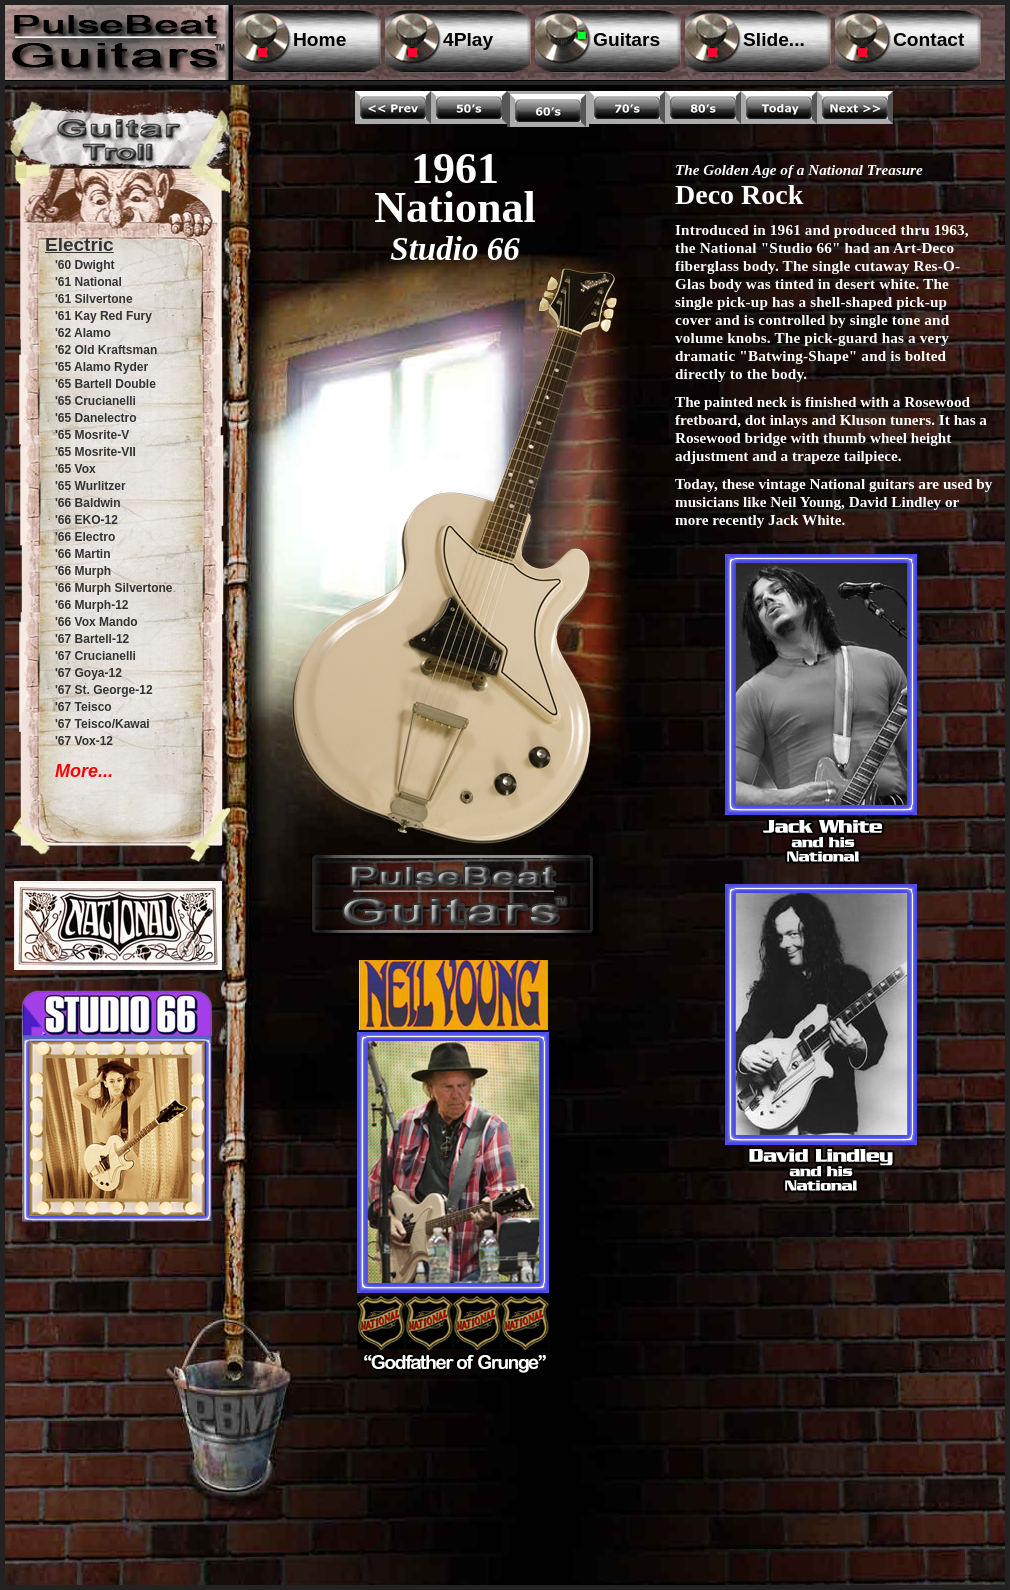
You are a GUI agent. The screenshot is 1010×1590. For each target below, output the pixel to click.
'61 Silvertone (94, 299)
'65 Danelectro (96, 418)
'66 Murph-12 (92, 605)
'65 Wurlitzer (90, 486)
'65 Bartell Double (105, 384)
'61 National (88, 282)
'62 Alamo (83, 333)
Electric (79, 244)
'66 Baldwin (88, 503)
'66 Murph (83, 571)
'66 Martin (83, 554)
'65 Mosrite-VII (95, 452)
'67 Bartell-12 (92, 639)
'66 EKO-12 (86, 520)
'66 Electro (85, 537)
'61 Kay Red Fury (103, 316)
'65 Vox (75, 469)
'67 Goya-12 (88, 673)
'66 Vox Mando (96, 622)
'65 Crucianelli (95, 401)
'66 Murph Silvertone (114, 588)
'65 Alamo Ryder (101, 367)
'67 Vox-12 (84, 741)
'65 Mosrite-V (92, 435)
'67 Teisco (83, 707)
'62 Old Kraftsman (106, 350)
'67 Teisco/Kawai (102, 724)
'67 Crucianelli (95, 656)
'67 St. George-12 (104, 690)
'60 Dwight (85, 265)
